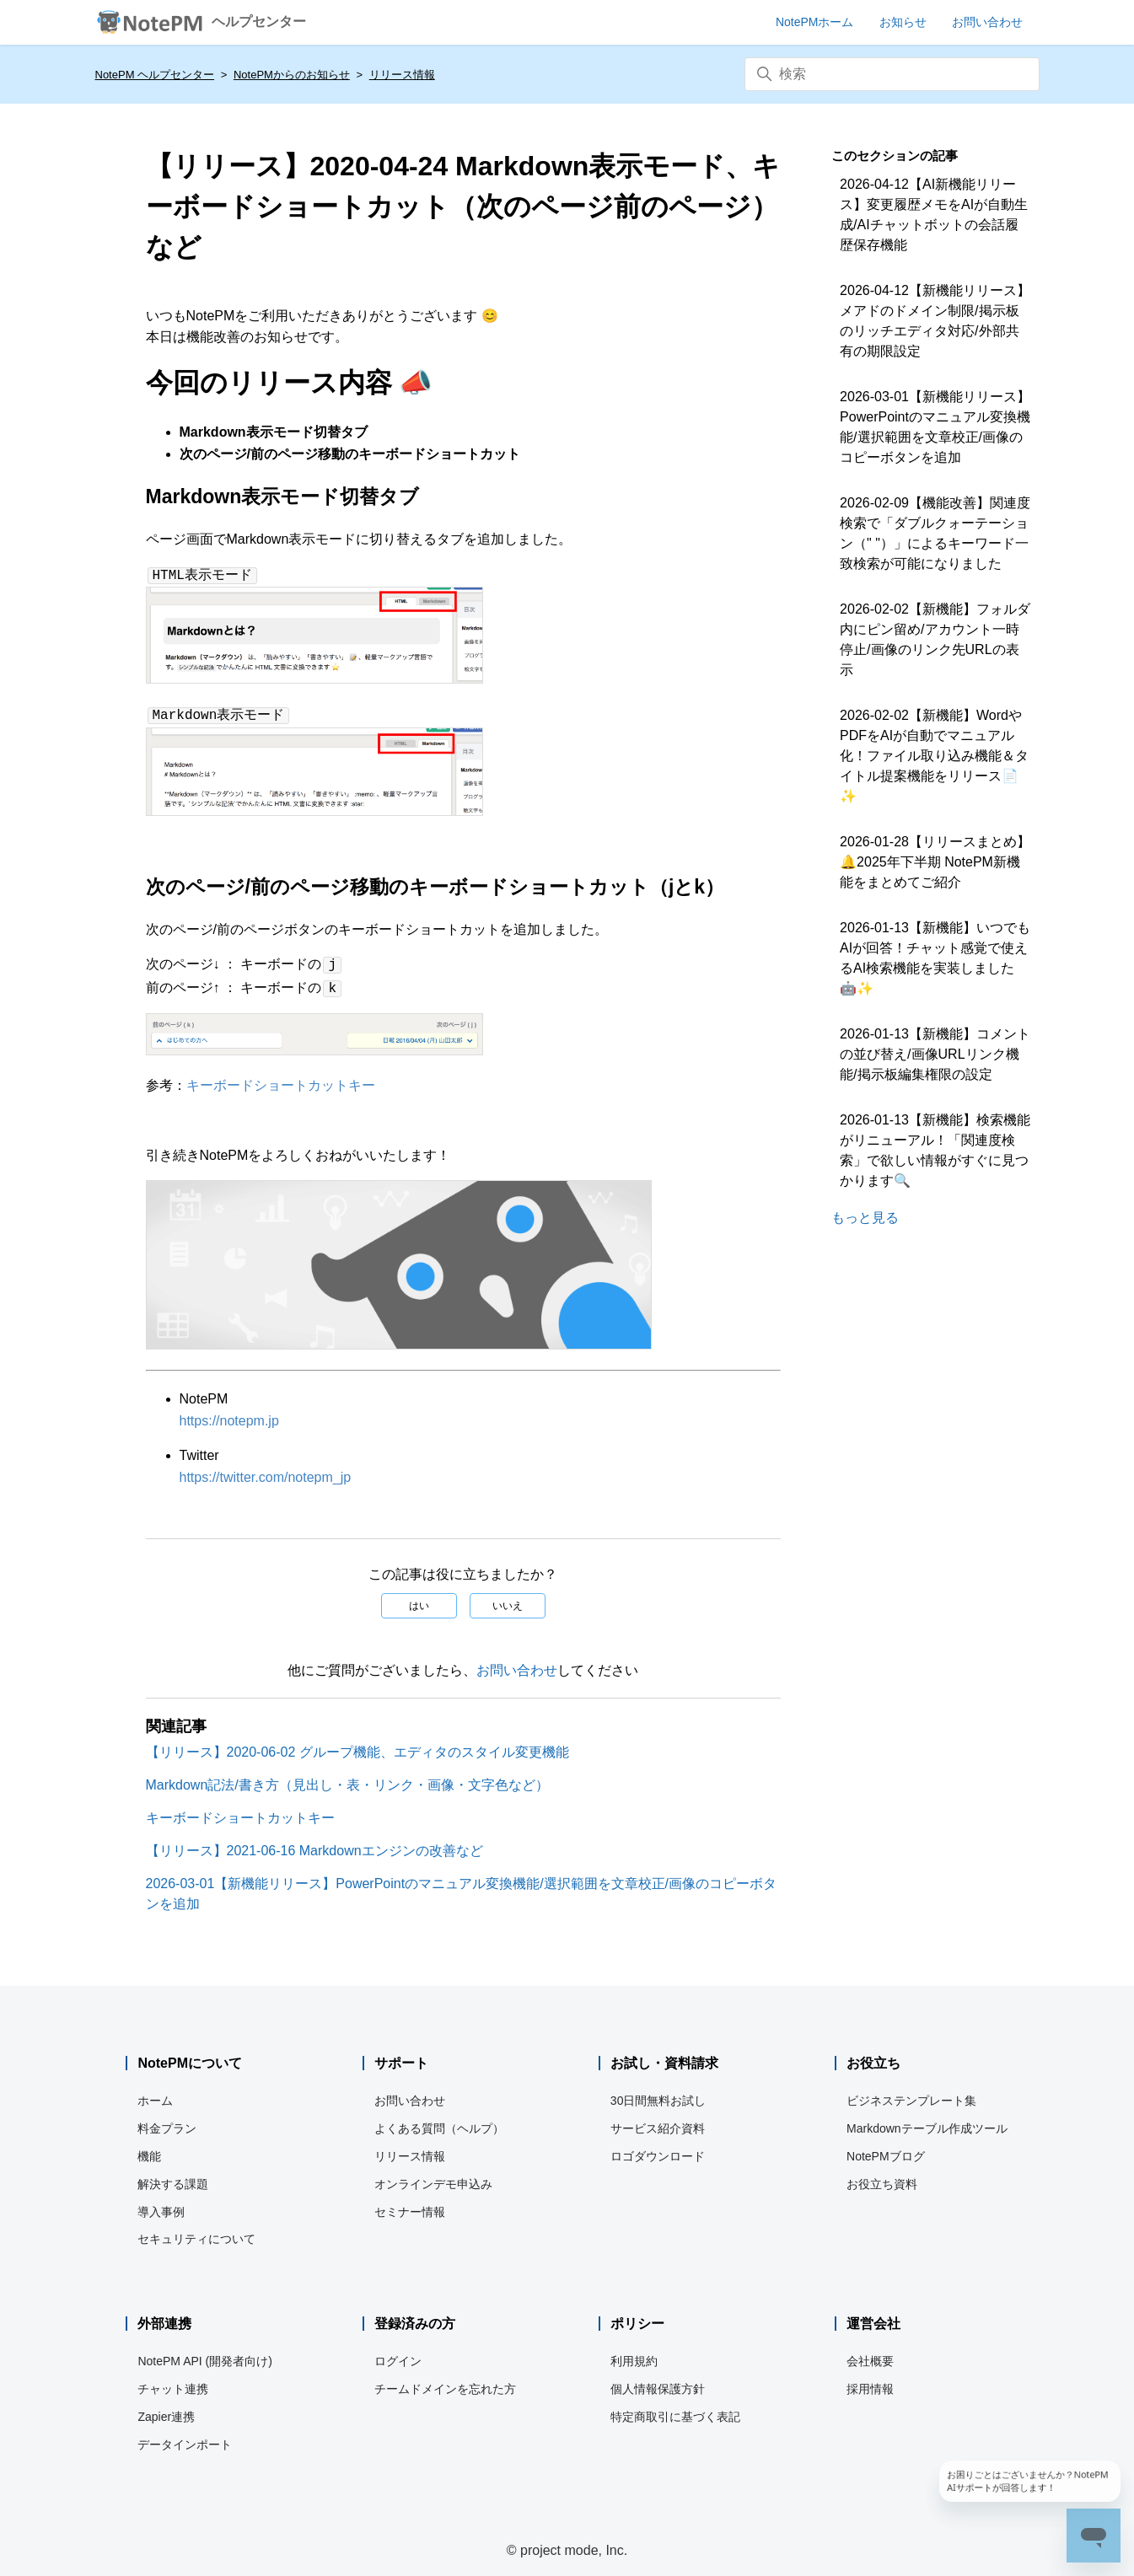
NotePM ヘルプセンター (155, 74)
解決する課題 (172, 2177)
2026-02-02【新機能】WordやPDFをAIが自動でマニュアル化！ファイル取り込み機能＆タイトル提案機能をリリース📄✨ (934, 755)
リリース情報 (402, 74)
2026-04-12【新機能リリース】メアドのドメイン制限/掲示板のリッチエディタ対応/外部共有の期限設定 (935, 320)
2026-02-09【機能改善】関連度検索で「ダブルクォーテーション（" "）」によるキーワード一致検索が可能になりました (935, 533)
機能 (149, 2149)
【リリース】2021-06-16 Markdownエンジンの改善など (314, 1844)
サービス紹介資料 (657, 2121)
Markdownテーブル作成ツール (927, 2121)
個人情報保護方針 (657, 2382)
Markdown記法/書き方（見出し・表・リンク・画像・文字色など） (347, 1778)
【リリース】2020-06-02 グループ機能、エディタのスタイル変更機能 (357, 1745)
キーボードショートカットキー (280, 1078)
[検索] (892, 74)
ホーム (155, 2094)
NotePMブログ (885, 2149)
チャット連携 (172, 2382)
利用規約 (634, 2354)
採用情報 (870, 2382)
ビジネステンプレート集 (911, 2094)
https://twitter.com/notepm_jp (266, 1470)
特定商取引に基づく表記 (675, 2410)
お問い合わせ (516, 1663)
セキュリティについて (196, 2232)
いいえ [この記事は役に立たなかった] (507, 1599)
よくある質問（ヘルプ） (439, 2121)
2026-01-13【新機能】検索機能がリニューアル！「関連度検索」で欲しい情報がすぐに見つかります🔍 (935, 1150)
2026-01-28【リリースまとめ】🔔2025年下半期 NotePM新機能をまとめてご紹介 (935, 862)
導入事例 (161, 2205)
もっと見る (865, 1217)
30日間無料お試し (658, 2094)
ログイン (398, 2354)
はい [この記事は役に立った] (419, 1599)
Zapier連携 (166, 2410)
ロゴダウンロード (657, 2149)
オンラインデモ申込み (433, 2177)
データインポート (184, 2438)
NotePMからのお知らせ (292, 74)
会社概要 (870, 2354)
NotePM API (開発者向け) (204, 2354)
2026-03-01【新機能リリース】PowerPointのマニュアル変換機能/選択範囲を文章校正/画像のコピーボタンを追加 (935, 426)
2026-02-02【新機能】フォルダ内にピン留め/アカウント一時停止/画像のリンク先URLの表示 (935, 639)
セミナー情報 (409, 2205)
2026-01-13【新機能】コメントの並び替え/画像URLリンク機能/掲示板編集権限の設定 (935, 1054)
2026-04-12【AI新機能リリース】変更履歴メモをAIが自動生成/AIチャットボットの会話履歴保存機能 (934, 214)
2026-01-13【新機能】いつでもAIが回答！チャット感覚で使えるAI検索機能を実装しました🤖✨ (935, 958)
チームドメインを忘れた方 (445, 2382)
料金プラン (166, 2121)
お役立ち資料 (881, 2177)
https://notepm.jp (229, 1414)
